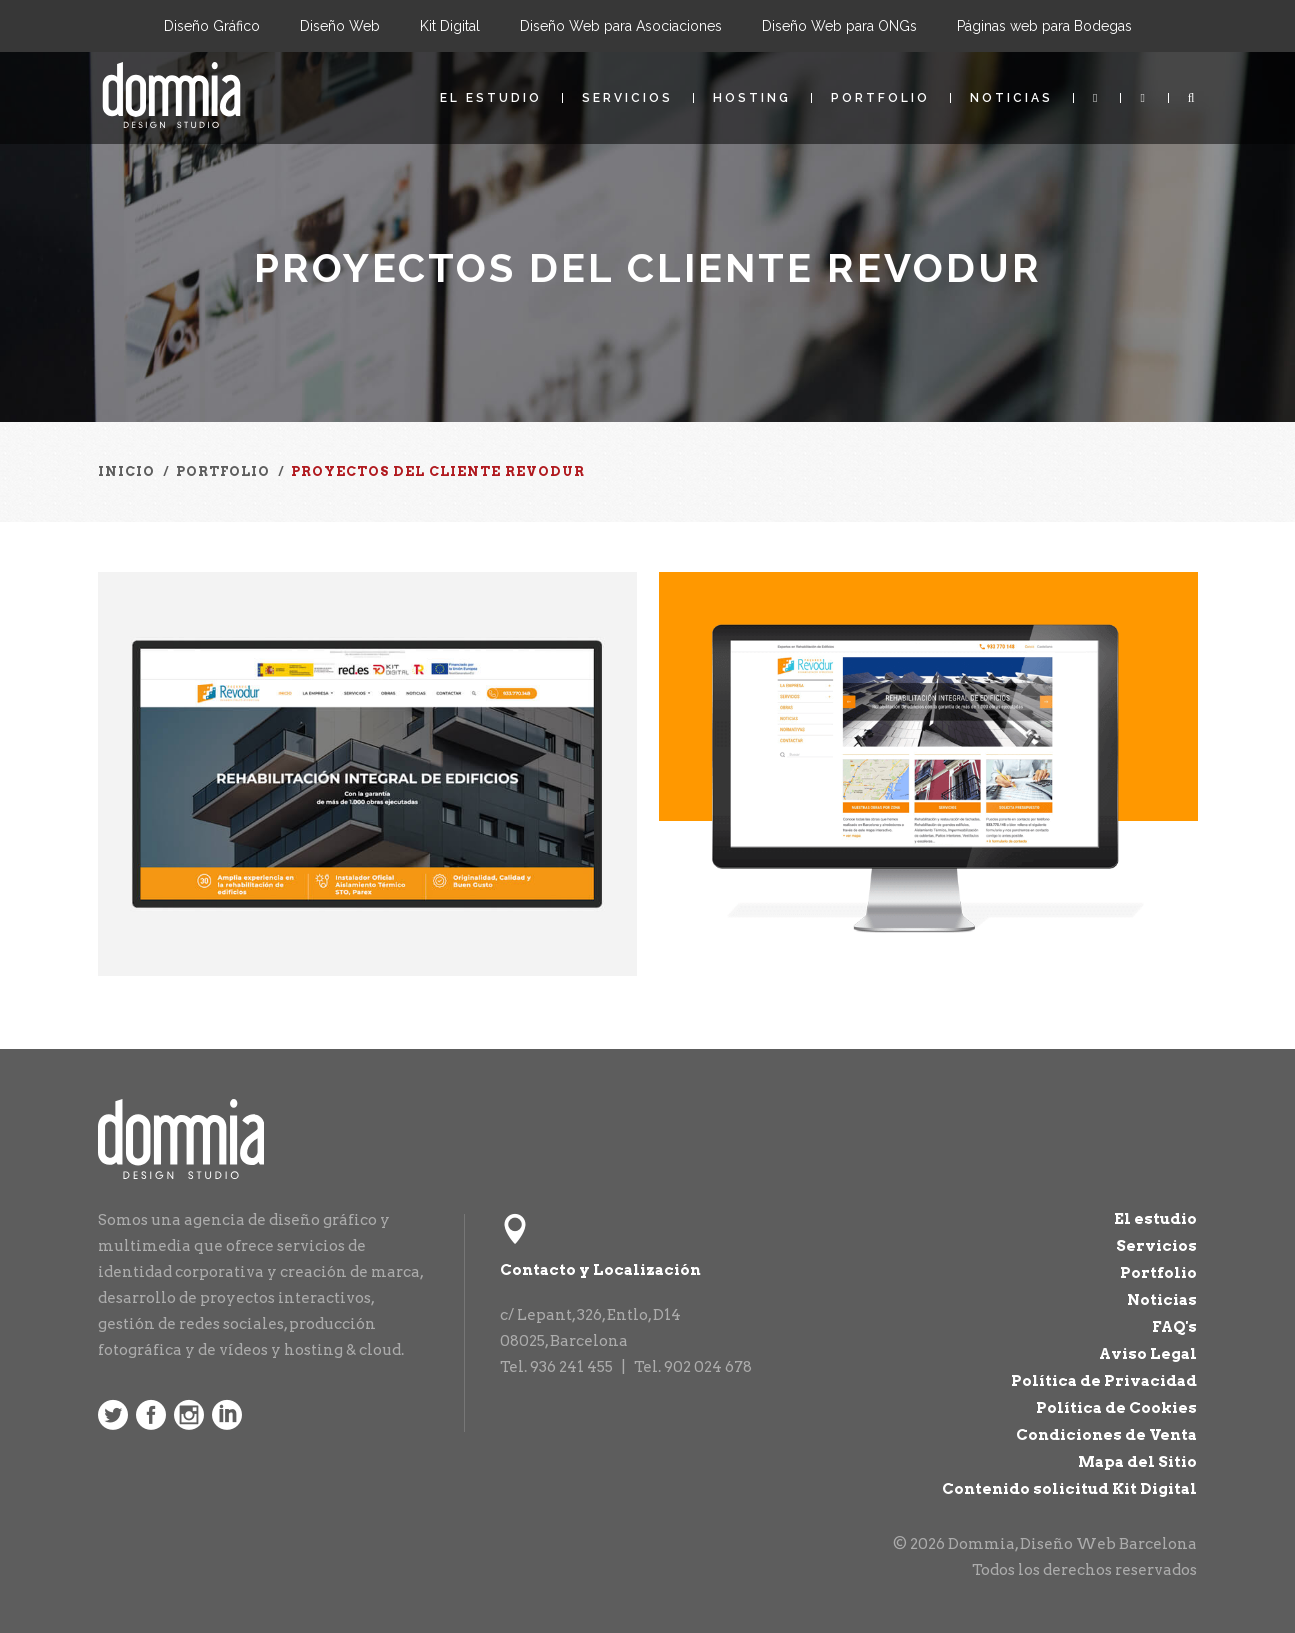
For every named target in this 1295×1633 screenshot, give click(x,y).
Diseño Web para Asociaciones (621, 26)
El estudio (491, 98)
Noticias (1011, 98)
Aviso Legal (1148, 1354)
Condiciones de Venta (1106, 1435)
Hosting (752, 98)
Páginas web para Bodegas (1044, 26)
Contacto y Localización (600, 1270)
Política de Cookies (1116, 1408)
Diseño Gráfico (212, 26)
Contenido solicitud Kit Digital (1069, 1489)
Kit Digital (450, 26)
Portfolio (880, 98)
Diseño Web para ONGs (839, 26)
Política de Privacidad (1104, 1381)
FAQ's (1174, 1327)
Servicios (627, 98)
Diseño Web (340, 26)
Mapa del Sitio (1137, 1462)
